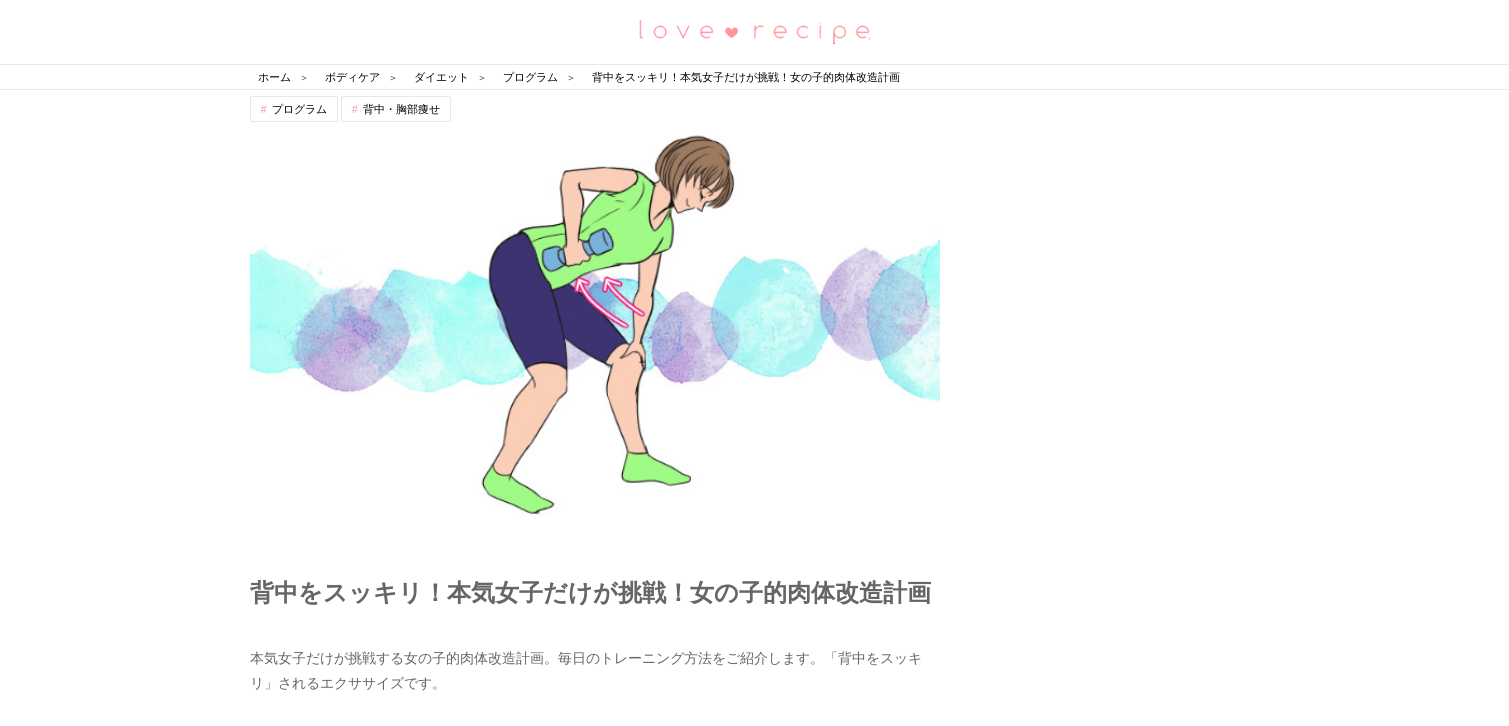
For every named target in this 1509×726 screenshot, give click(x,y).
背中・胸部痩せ (401, 109)
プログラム (299, 109)
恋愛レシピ (755, 30)
